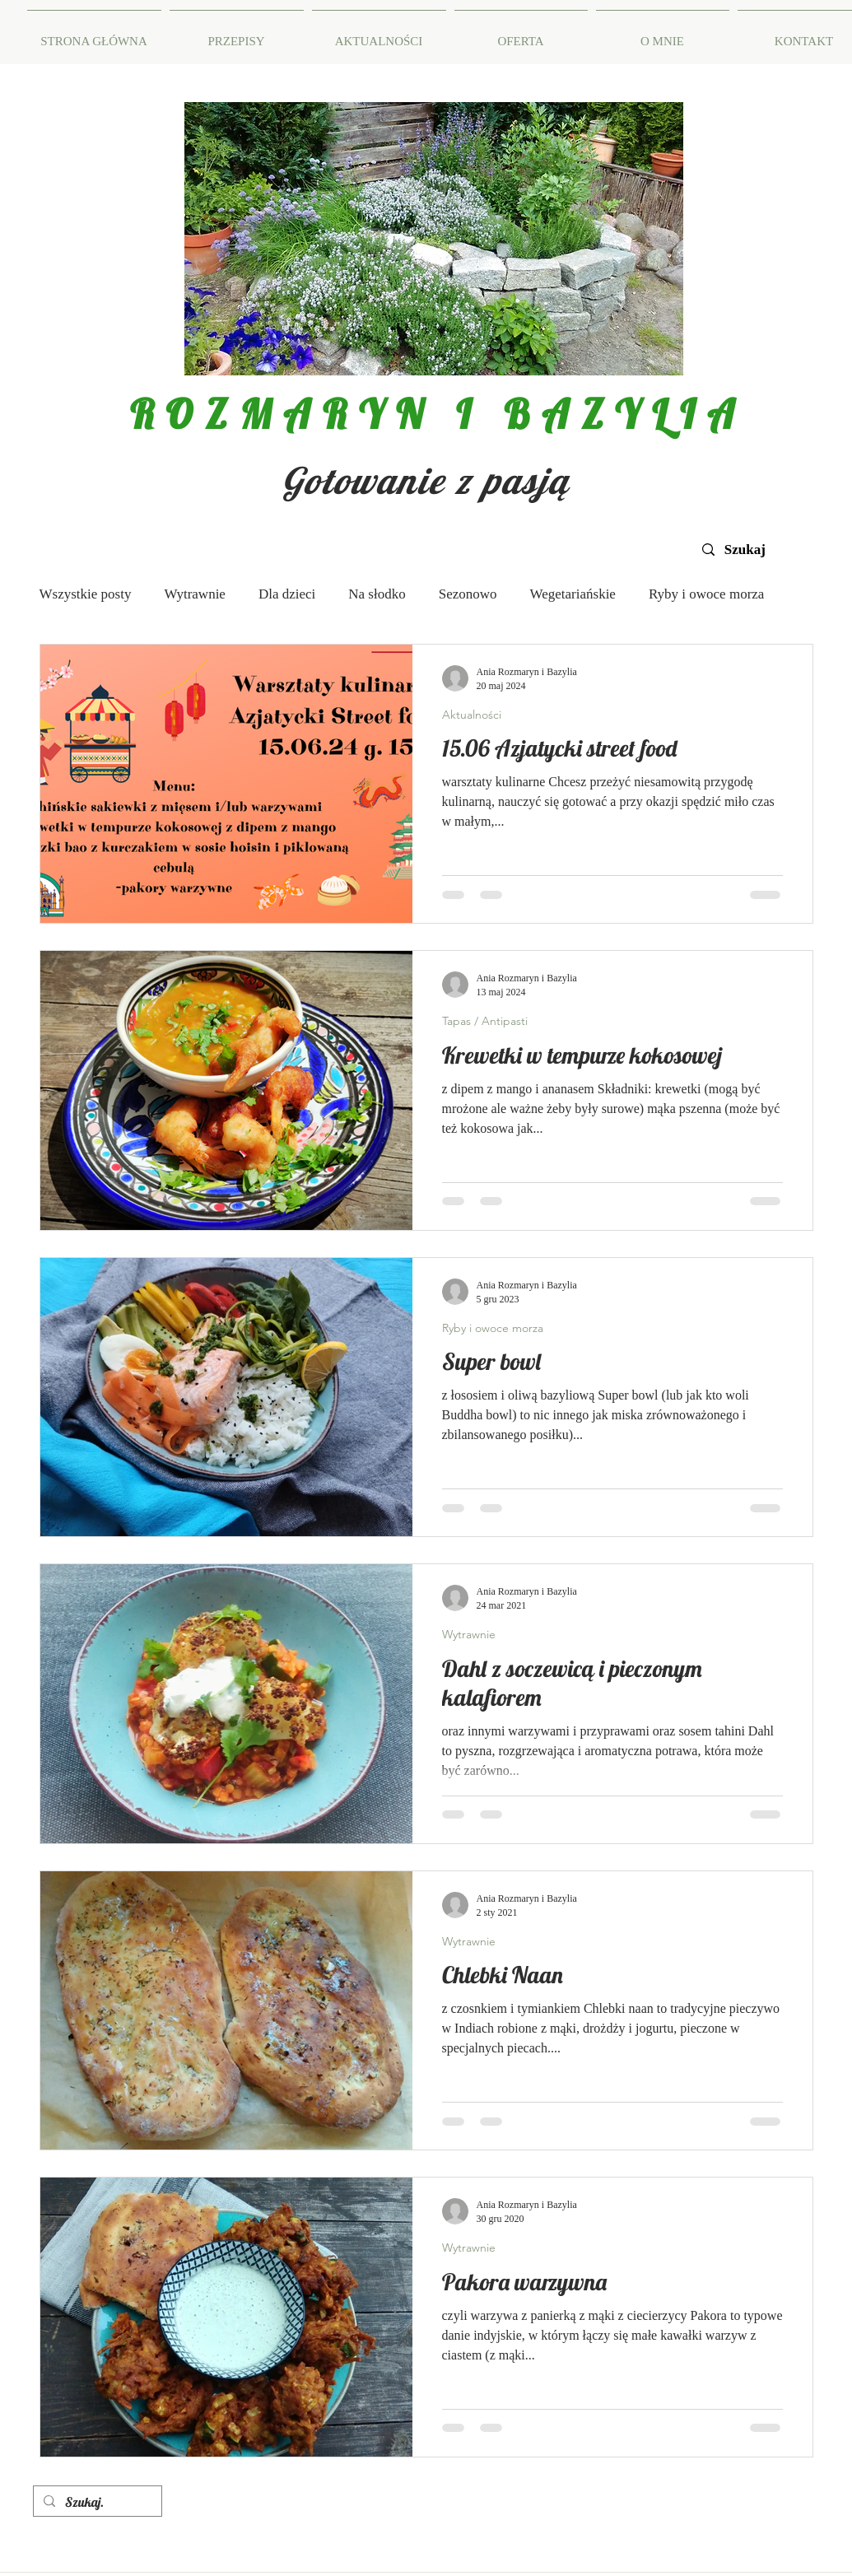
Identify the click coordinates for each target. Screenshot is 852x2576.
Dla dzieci (286, 594)
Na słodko (376, 594)
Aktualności (471, 714)
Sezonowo (468, 594)
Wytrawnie (195, 594)
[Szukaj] (753, 550)
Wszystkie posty (86, 594)
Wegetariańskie (573, 594)
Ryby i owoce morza (706, 594)
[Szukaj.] (96, 2502)
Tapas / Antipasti (485, 1020)
